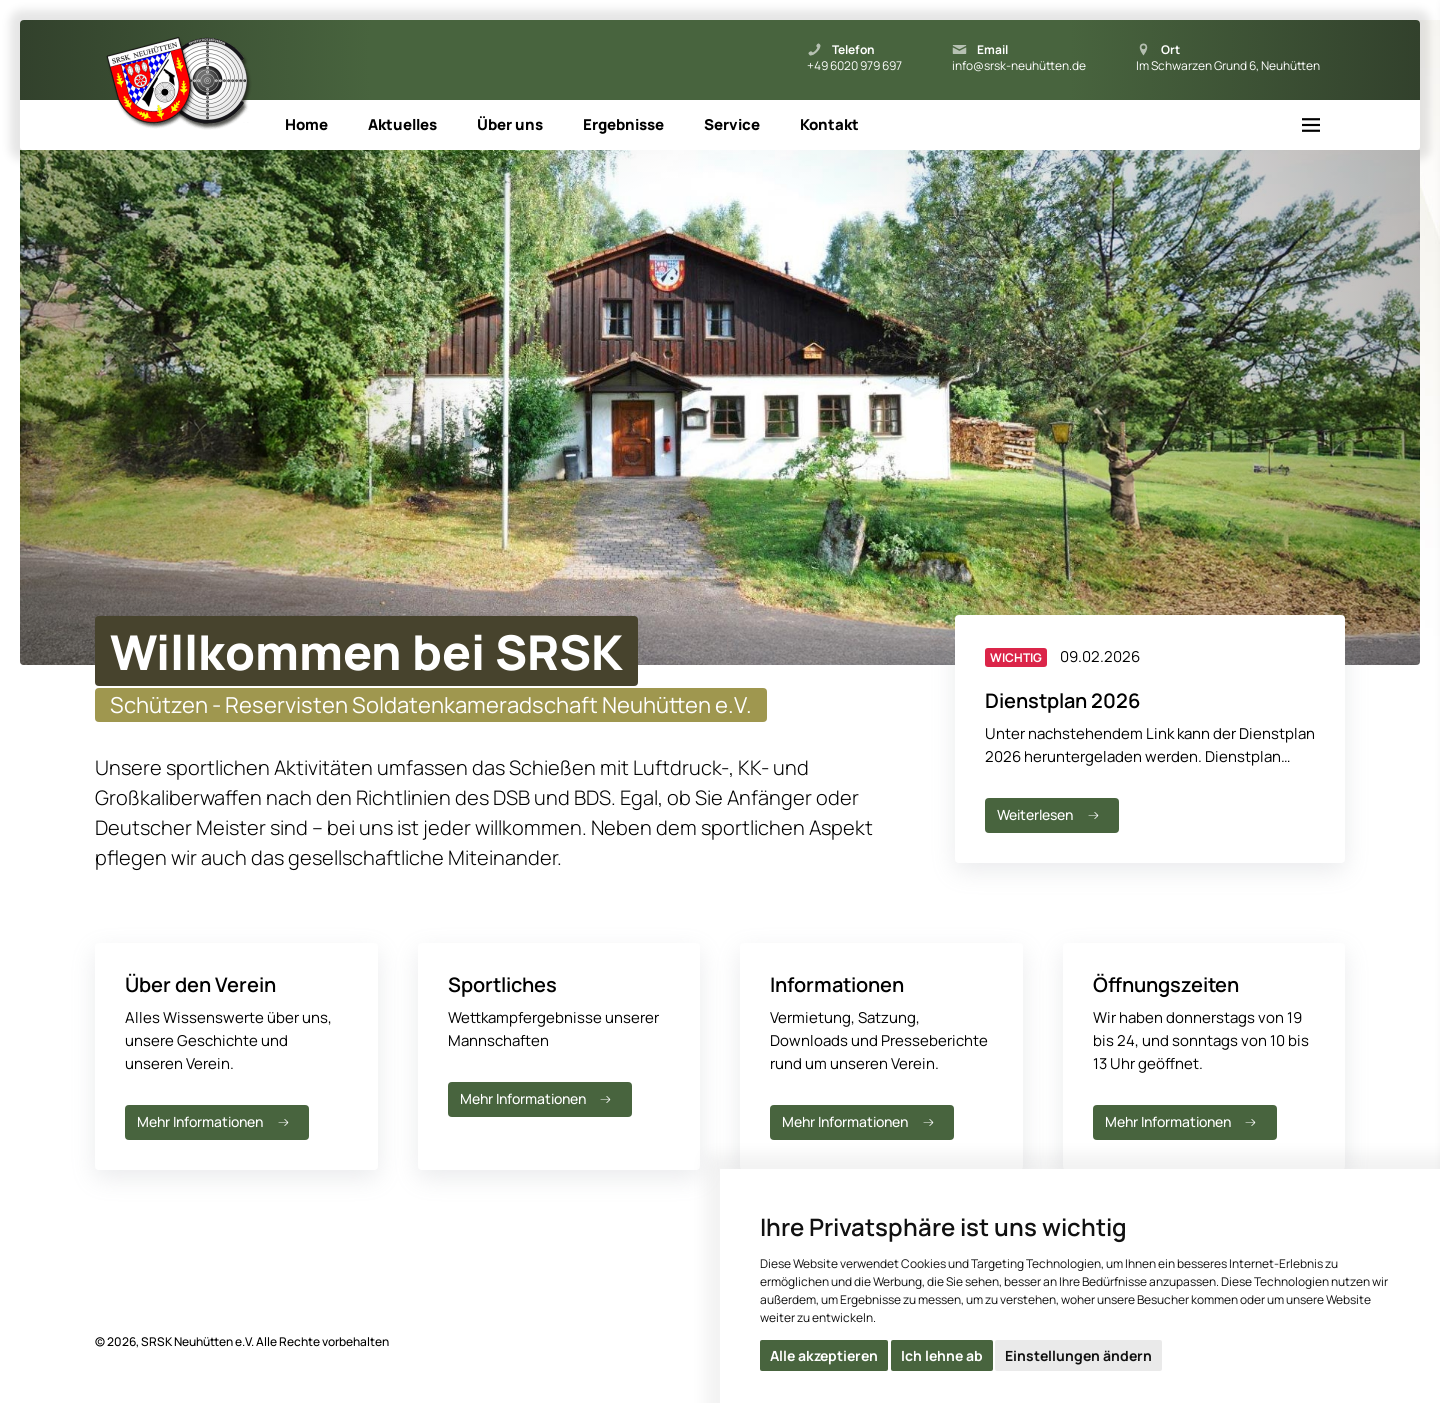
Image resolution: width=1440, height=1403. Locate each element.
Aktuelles (402, 124)
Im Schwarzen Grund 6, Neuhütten (1228, 66)
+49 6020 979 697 (854, 66)
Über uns (510, 124)
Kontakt (829, 124)
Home (306, 124)
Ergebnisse (623, 124)
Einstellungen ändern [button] (1078, 1355)
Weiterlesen (1050, 814)
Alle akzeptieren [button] (824, 1355)
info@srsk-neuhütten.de (1019, 66)
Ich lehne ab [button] (942, 1355)
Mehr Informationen (215, 1121)
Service (732, 124)
